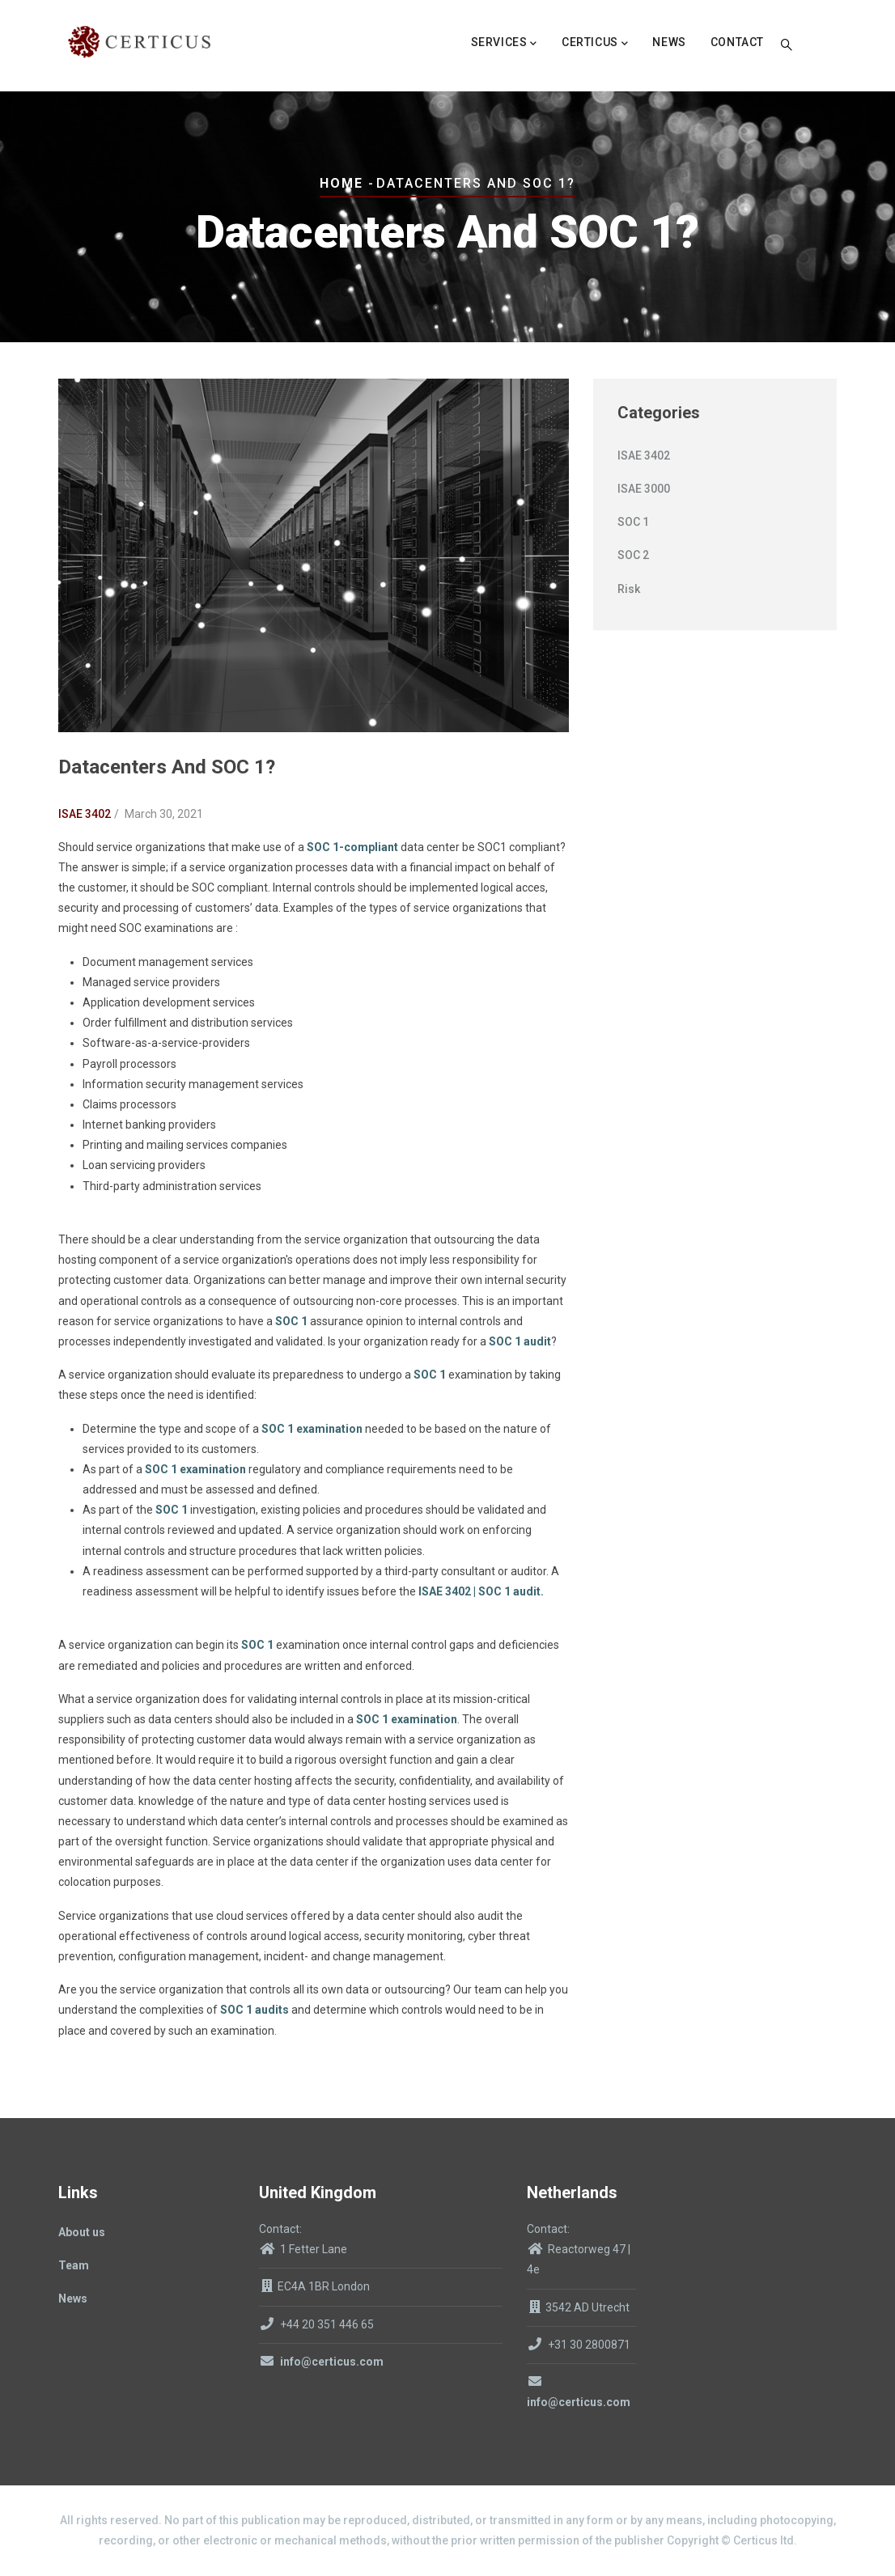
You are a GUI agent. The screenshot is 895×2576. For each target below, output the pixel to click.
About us (81, 2232)
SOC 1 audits (254, 2009)
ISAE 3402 (84, 813)
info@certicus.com (321, 2361)
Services (504, 44)
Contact (737, 42)
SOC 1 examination (312, 1428)
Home (341, 183)
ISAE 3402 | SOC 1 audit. (481, 1591)
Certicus (595, 44)
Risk (628, 589)
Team (73, 2265)
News (668, 42)
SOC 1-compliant (354, 847)
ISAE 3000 (643, 488)
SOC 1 (291, 1321)
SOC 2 (633, 555)
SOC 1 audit (520, 1341)
